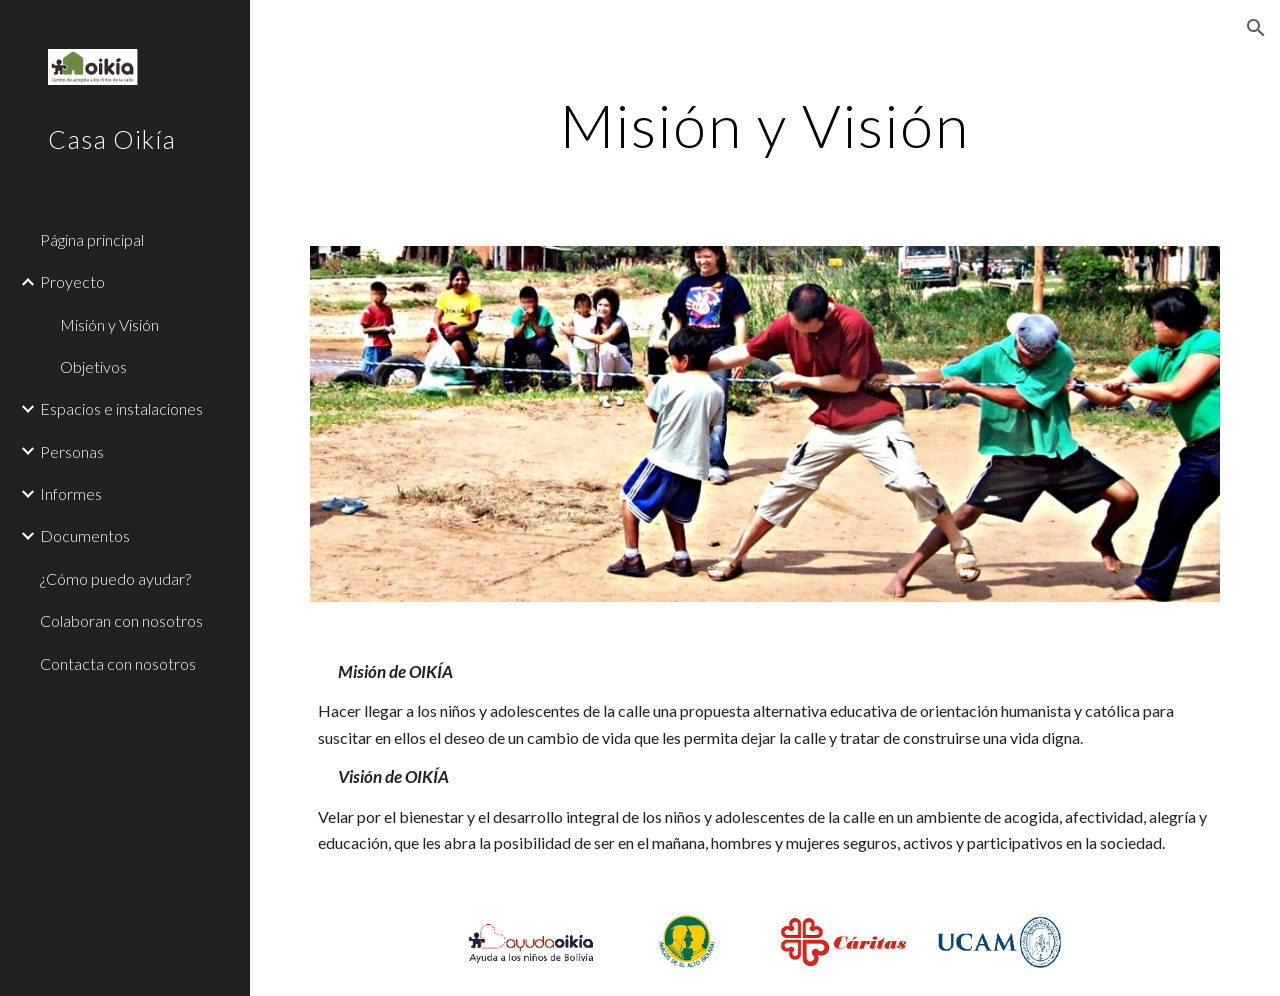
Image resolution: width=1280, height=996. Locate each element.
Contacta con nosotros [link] (118, 663)
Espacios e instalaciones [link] (121, 408)
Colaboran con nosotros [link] (121, 620)
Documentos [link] (85, 535)
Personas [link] (72, 451)
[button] (1256, 28)
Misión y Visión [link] (109, 324)
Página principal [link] (92, 239)
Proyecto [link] (72, 281)
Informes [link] (71, 493)
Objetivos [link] (93, 366)
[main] (764, 125)
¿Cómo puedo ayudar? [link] (115, 578)
